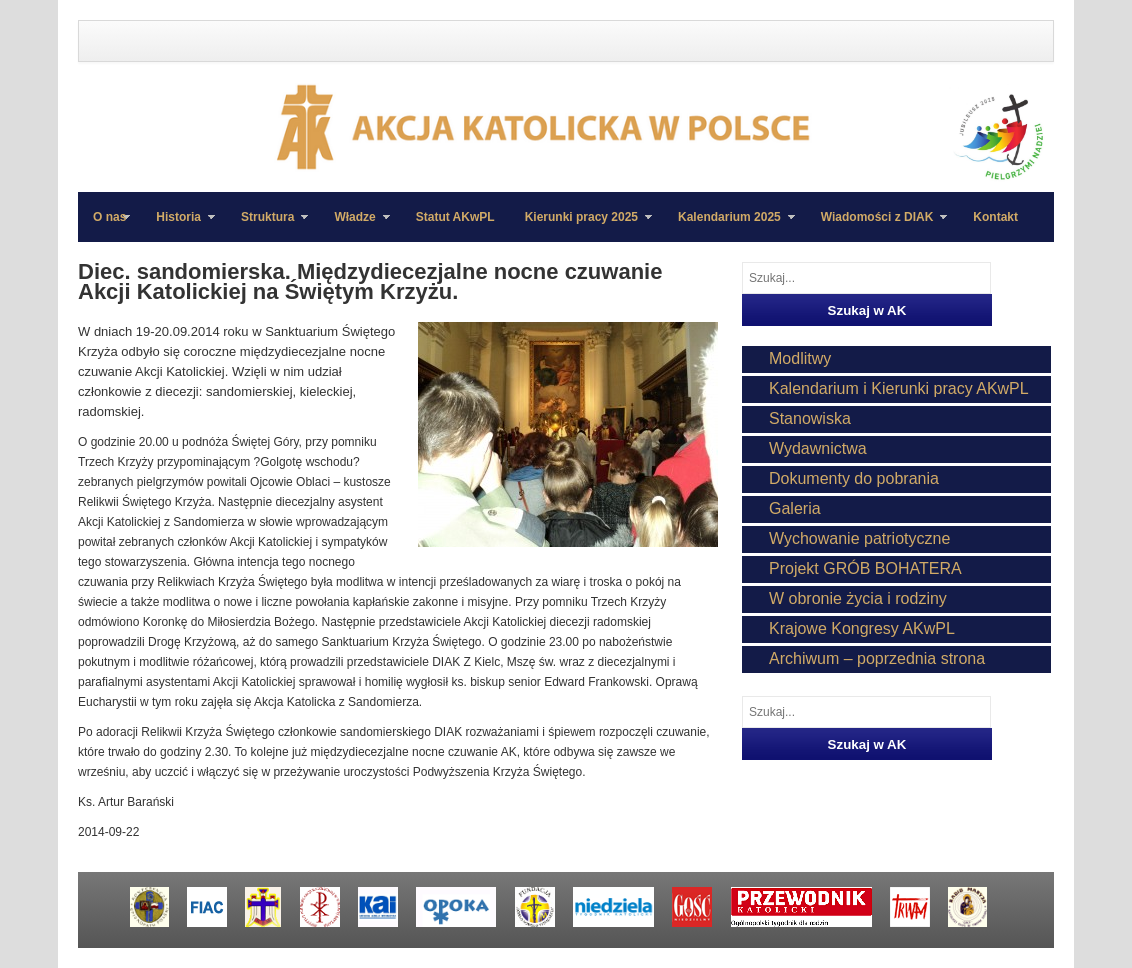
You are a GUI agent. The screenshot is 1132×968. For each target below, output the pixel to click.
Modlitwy (800, 358)
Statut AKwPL (455, 217)
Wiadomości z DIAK (877, 226)
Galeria (795, 508)
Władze (354, 226)
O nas (109, 217)
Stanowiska (810, 418)
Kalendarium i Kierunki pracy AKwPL (899, 388)
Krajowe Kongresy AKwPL (862, 628)
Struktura (267, 226)
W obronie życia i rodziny (858, 598)
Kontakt (995, 217)
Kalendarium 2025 (729, 226)
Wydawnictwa (818, 448)
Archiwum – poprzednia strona (877, 658)
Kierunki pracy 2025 (581, 226)
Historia (178, 226)
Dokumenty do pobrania (854, 478)
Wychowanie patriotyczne (859, 538)
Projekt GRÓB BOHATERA (865, 568)
